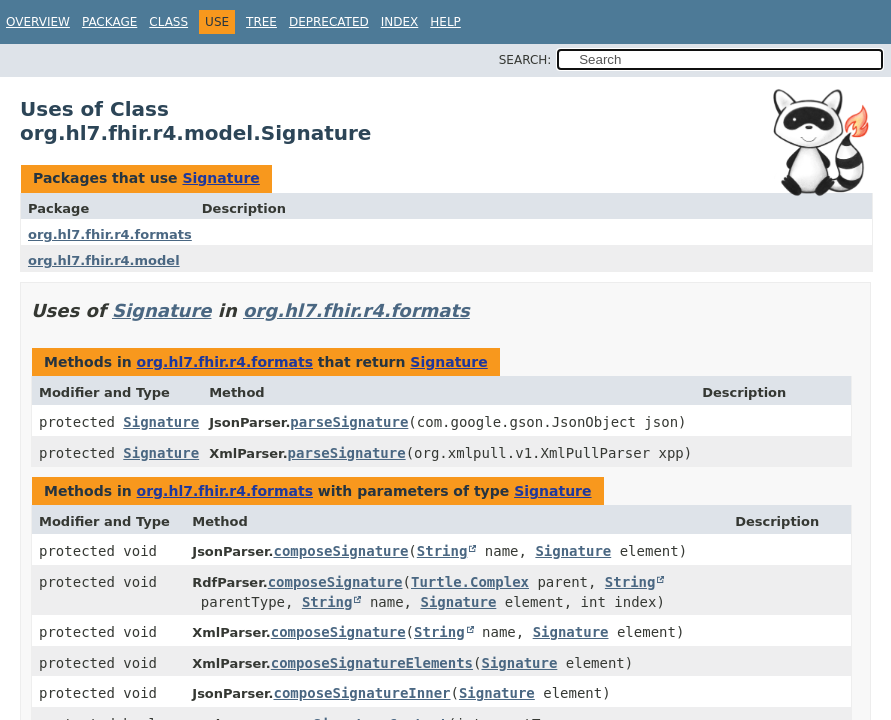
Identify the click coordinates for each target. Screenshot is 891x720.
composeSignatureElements (372, 663)
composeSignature (340, 551)
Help (445, 22)
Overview (38, 22)
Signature (220, 178)
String (442, 551)
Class (168, 22)
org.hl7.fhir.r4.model (104, 260)
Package (109, 22)
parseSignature (349, 422)
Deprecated (329, 22)
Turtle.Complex (470, 582)
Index (400, 22)
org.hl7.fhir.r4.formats (110, 234)
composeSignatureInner (361, 693)
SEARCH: (525, 60)
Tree (261, 22)
